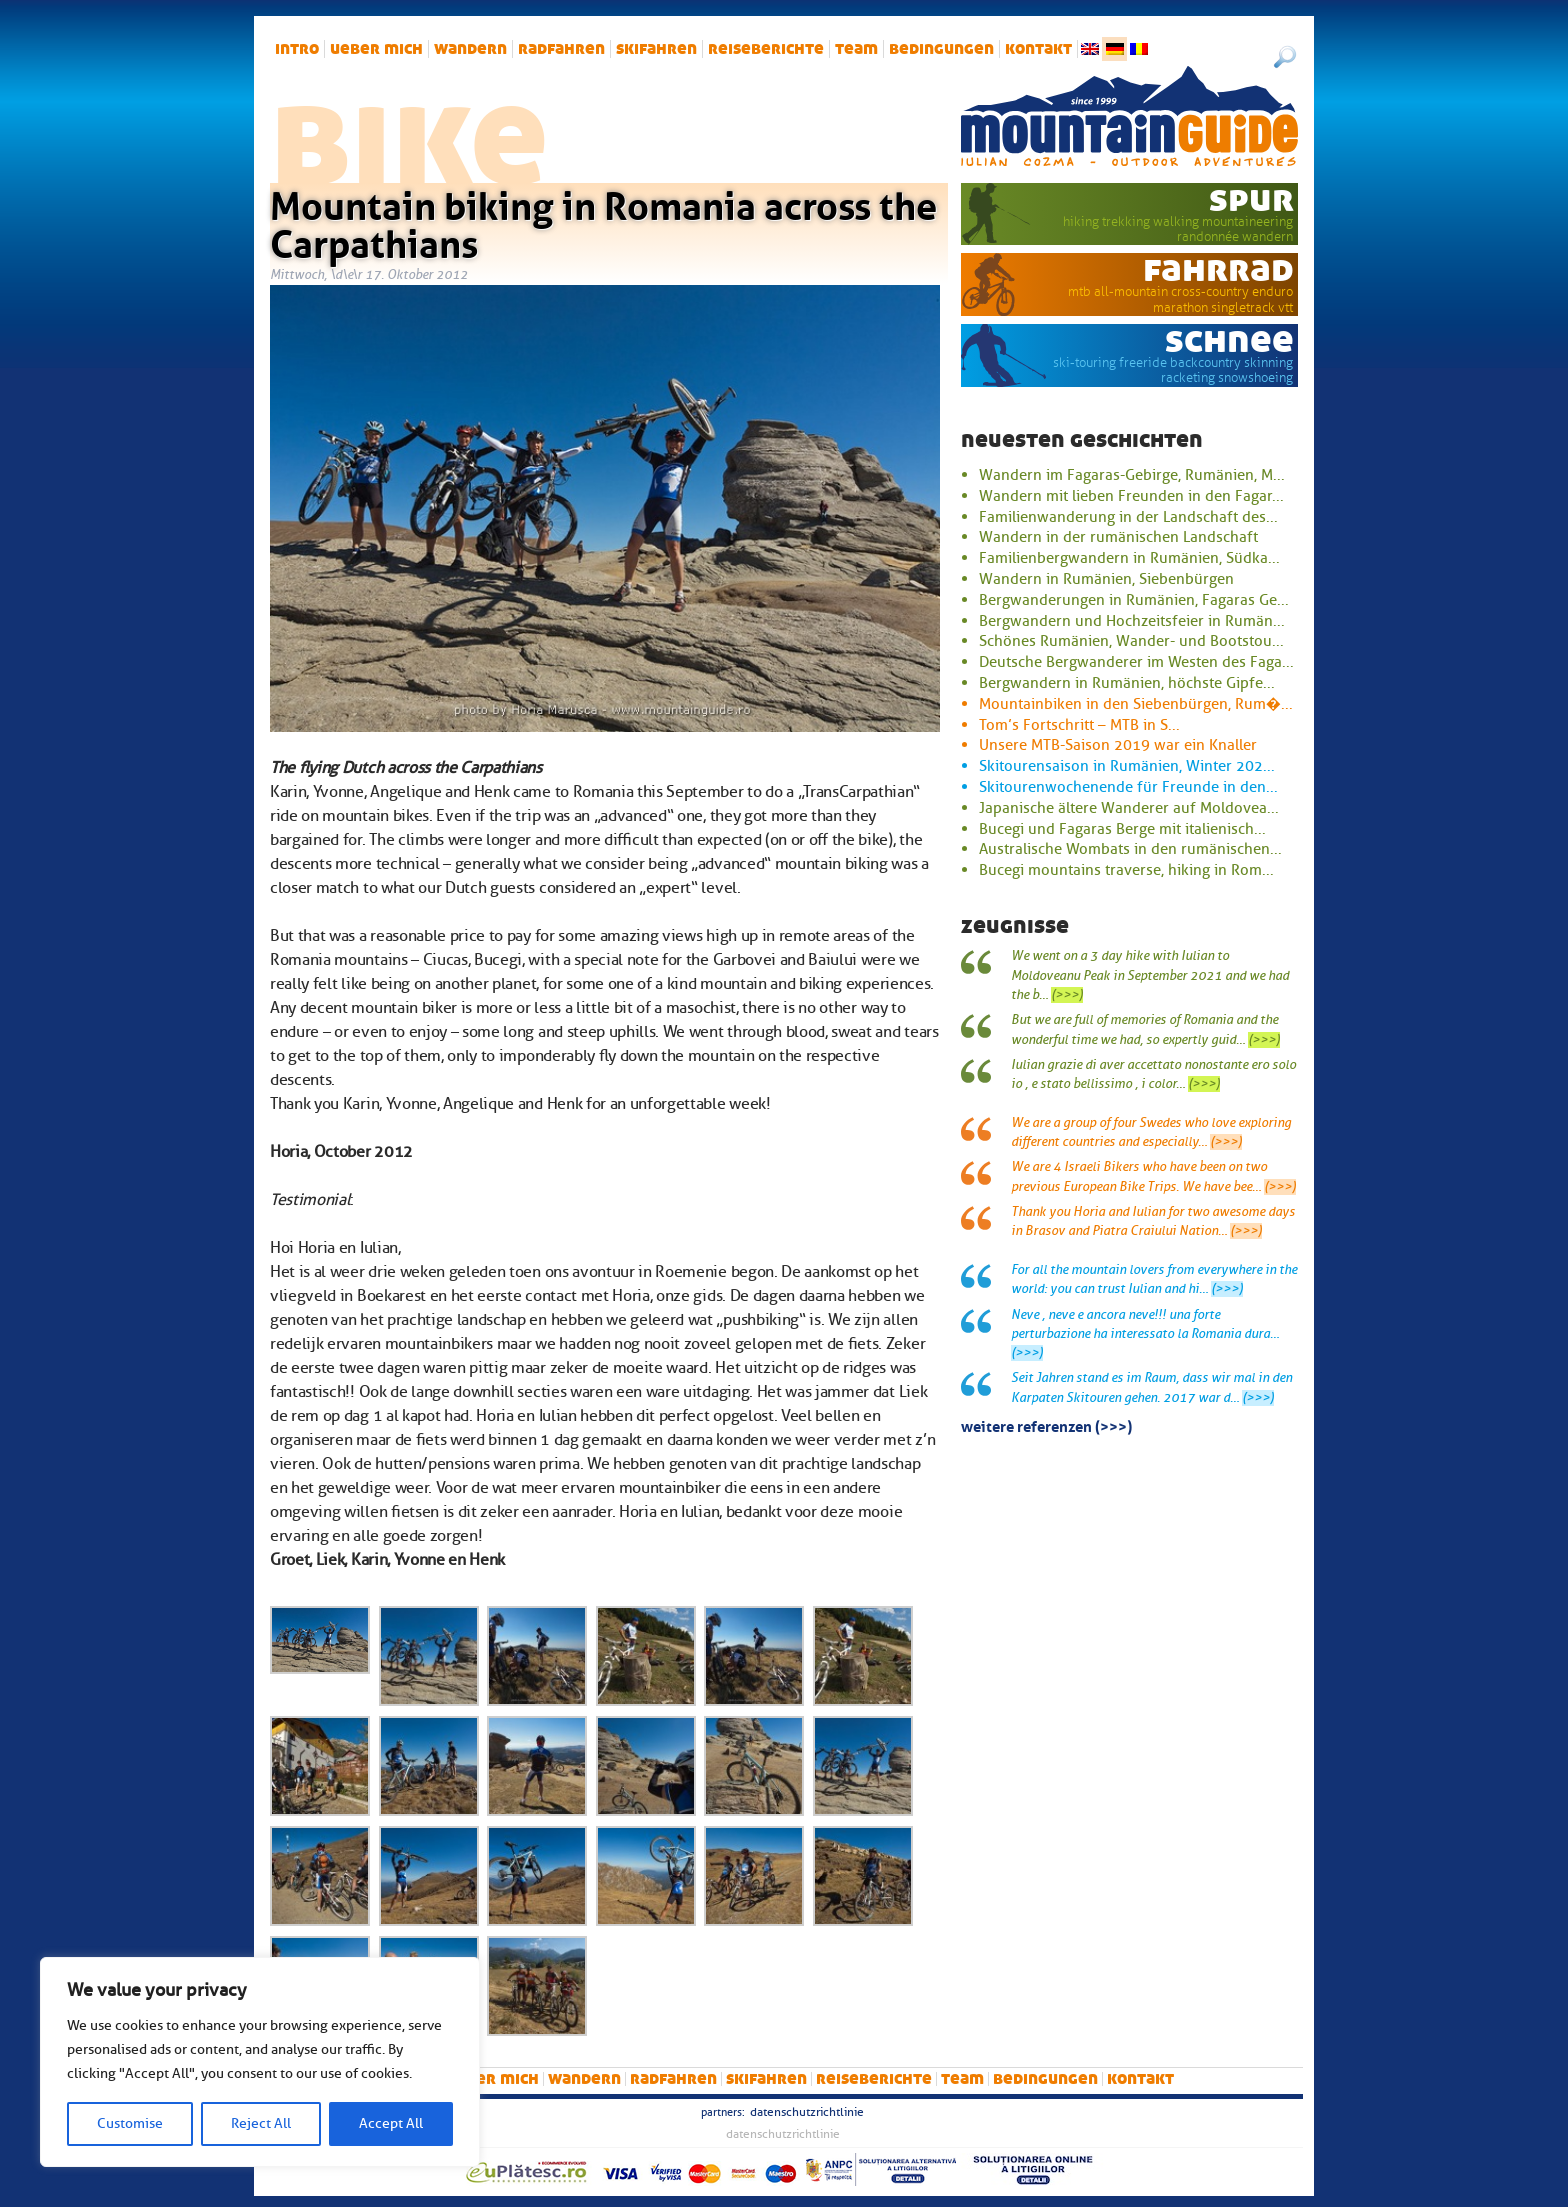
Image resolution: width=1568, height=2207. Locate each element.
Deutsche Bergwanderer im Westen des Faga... (1136, 662)
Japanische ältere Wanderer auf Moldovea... (1129, 808)
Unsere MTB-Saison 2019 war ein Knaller (1118, 745)
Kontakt (1038, 49)
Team (856, 49)
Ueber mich (376, 49)
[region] (260, 2062)
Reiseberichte (766, 49)
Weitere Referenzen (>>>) (1046, 1425)
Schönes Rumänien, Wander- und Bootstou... (1131, 641)
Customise (130, 2123)
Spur (1251, 199)
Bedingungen (941, 49)
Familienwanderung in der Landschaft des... (1128, 517)
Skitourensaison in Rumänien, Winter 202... (1127, 766)
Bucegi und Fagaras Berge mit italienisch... (1122, 829)
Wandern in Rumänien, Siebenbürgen (1106, 579)
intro (297, 49)
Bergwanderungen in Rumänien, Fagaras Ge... (1134, 600)
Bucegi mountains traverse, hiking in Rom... (1126, 870)
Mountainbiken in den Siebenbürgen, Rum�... (1136, 704)
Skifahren (656, 49)
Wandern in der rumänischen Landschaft (1118, 537)
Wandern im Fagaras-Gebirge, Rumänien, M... (1132, 475)
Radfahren (561, 49)
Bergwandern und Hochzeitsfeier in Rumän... (1132, 621)
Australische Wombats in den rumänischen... (1130, 849)
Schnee (1229, 340)
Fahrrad (1218, 269)
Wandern (470, 49)
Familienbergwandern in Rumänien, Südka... (1129, 558)
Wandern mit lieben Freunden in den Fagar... (1131, 496)
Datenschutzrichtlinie (807, 2112)
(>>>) (1067, 995)
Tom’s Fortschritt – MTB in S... (1079, 725)
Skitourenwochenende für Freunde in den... (1128, 787)
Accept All (391, 2123)
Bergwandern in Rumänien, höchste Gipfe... (1127, 683)
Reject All (261, 2123)
